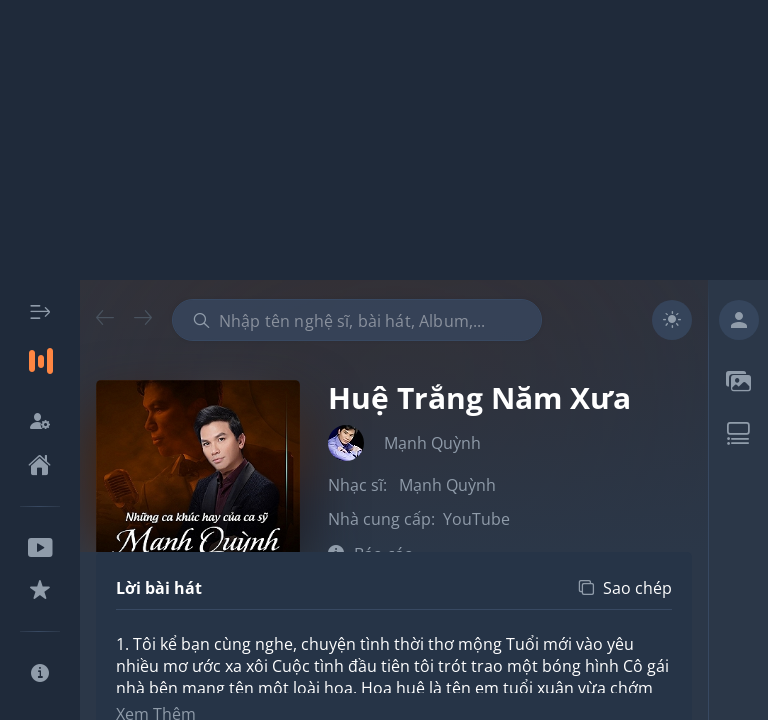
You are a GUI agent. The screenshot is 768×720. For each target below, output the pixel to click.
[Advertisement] (384, 140)
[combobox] (357, 320)
